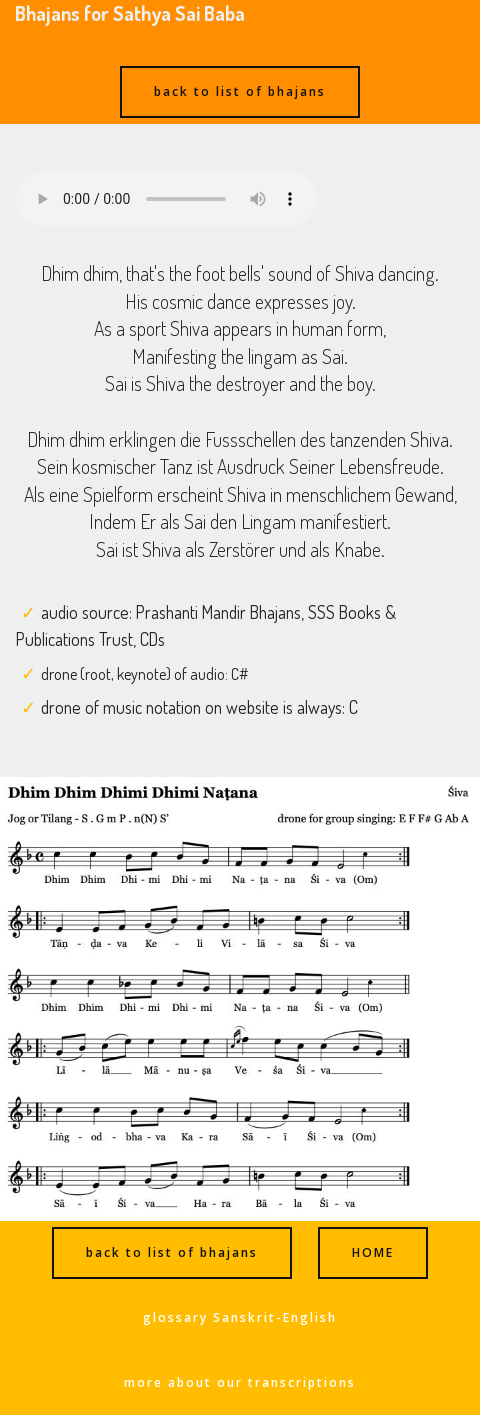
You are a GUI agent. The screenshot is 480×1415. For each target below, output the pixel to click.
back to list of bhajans (240, 91)
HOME (373, 1252)
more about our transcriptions (240, 1382)
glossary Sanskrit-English (240, 1317)
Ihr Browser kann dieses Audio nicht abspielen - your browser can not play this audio (166, 199)
